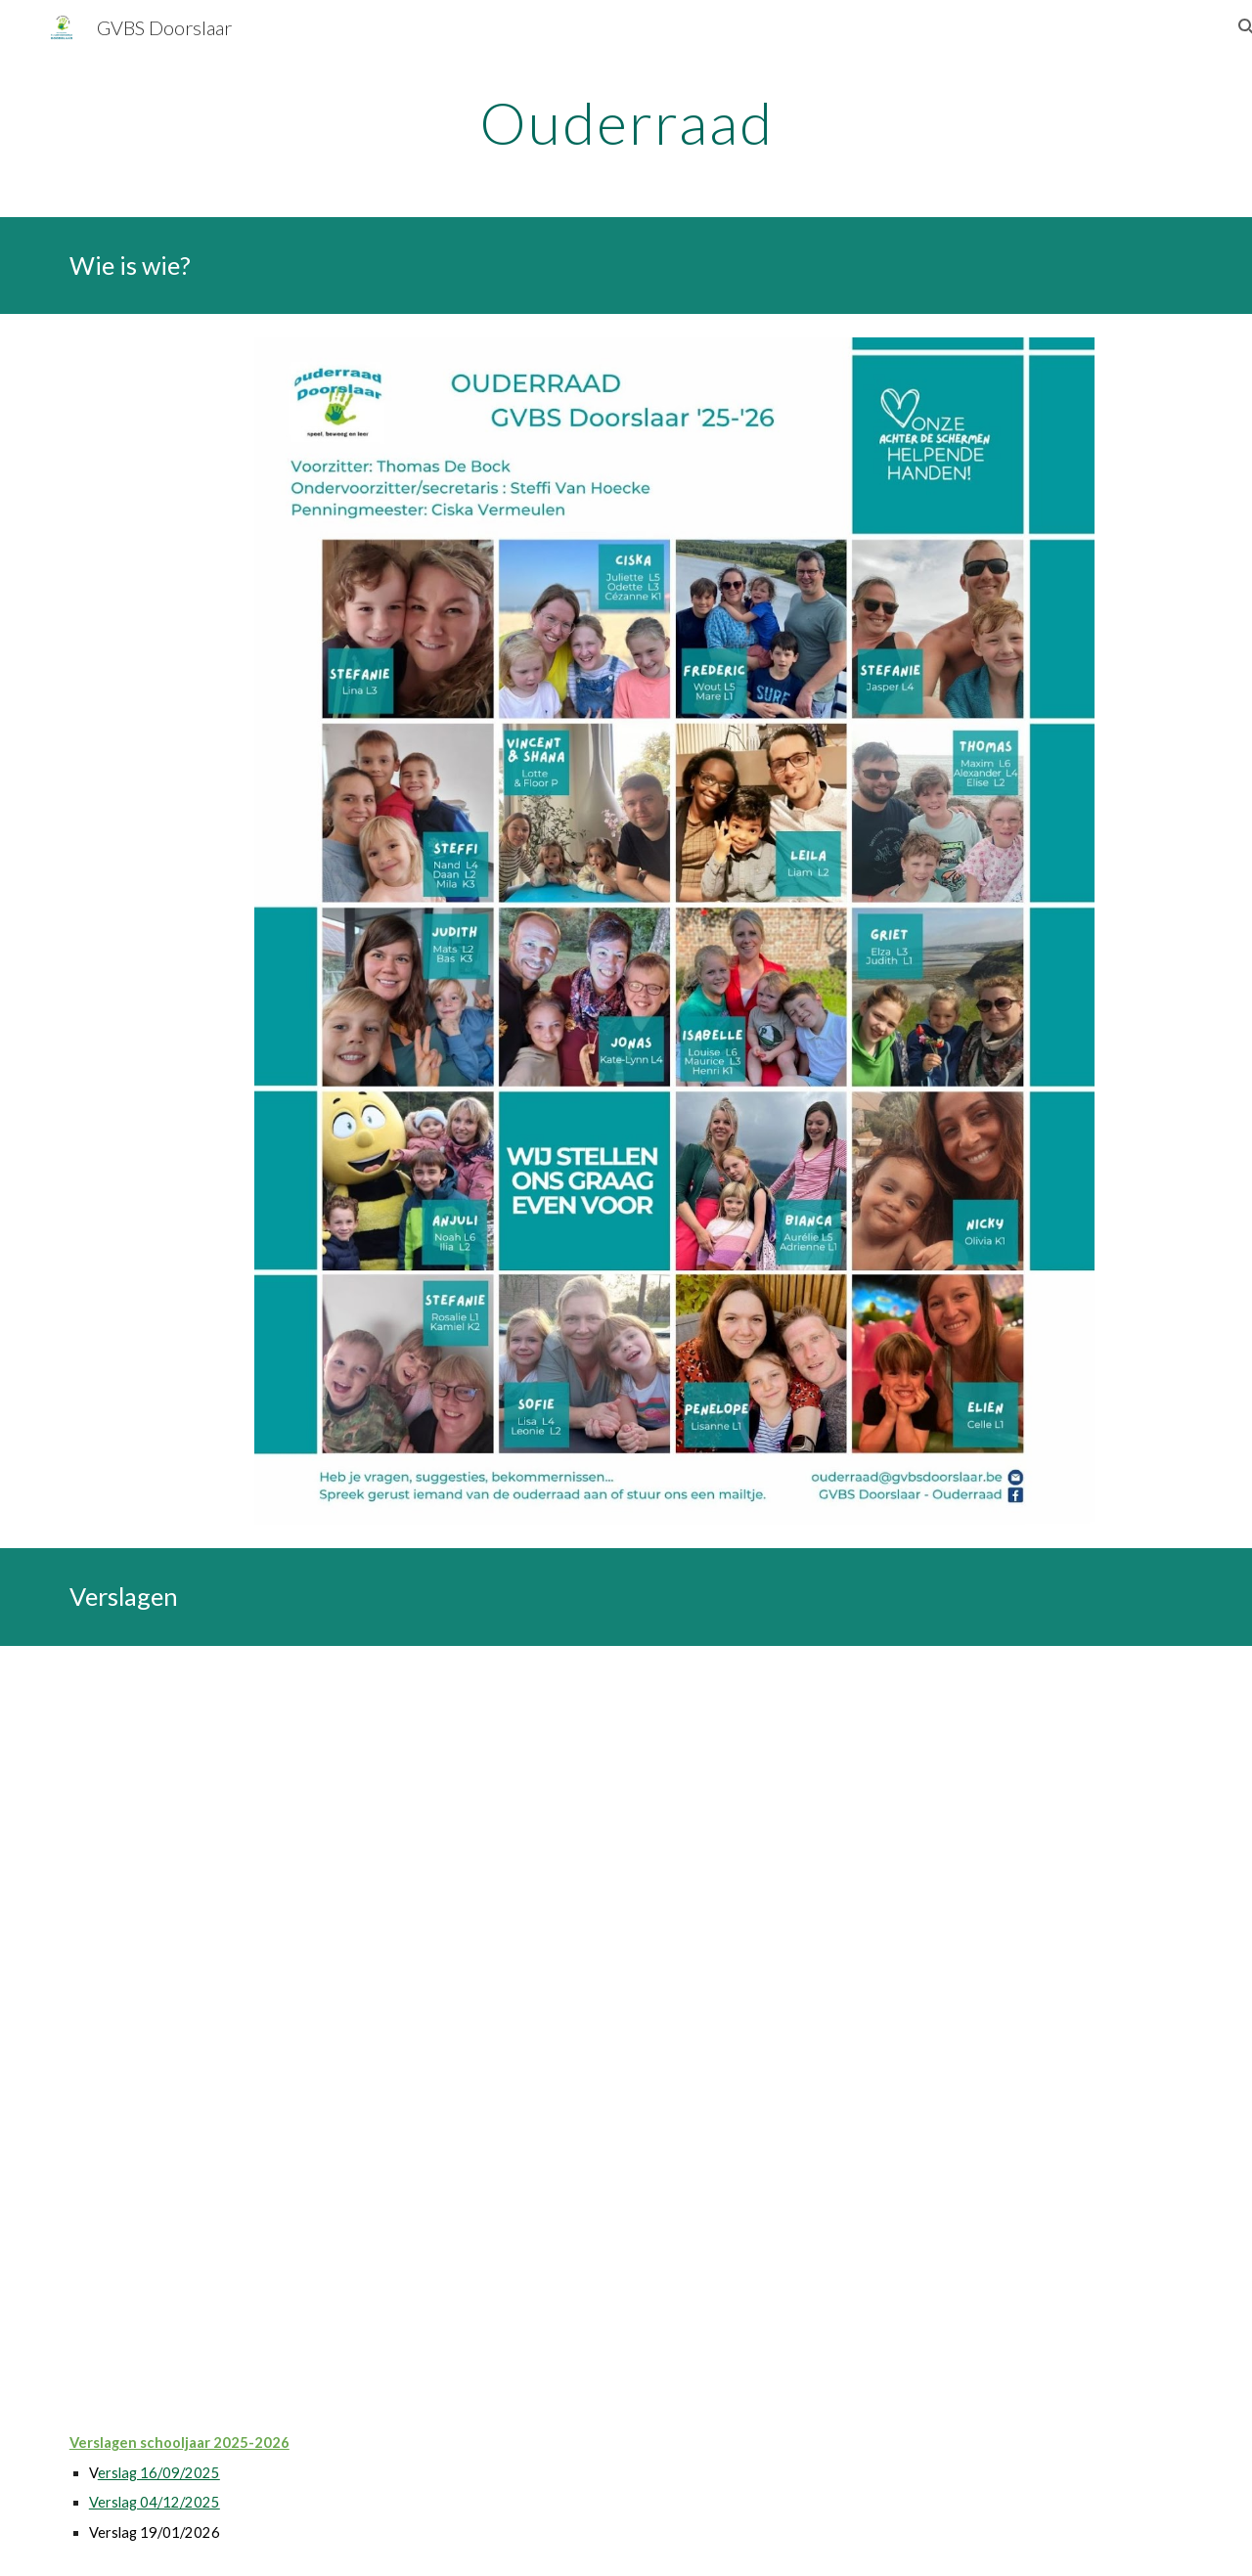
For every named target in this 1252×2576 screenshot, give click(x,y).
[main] (626, 122)
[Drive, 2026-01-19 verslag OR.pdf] (626, 2023)
